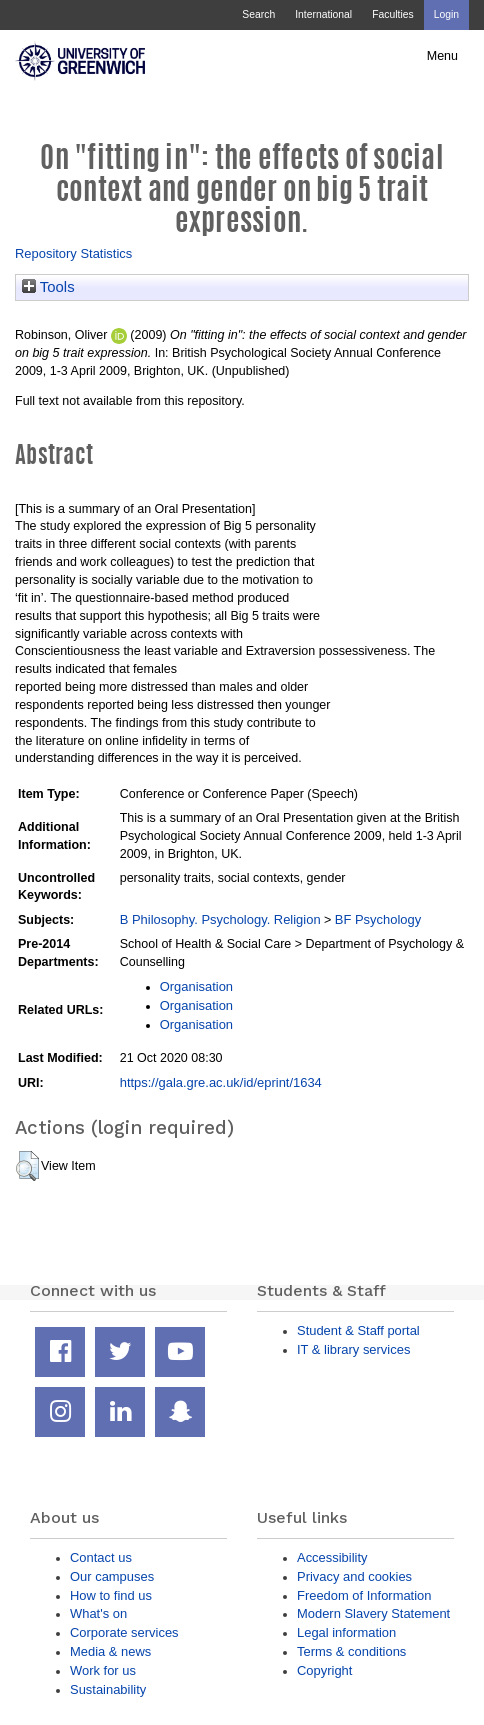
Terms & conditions (351, 1651)
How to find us (111, 1595)
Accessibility (332, 1557)
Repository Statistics (73, 253)
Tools (48, 287)
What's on (98, 1613)
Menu (442, 56)
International (323, 14)
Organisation (196, 986)
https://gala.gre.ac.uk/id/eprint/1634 (221, 1082)
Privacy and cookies (354, 1576)
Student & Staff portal (358, 1330)
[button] (27, 1166)
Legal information (346, 1632)
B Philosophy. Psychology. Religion (220, 919)
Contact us (101, 1557)
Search (258, 14)
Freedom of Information (364, 1595)
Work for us (103, 1670)
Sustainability (108, 1689)
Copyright (324, 1670)
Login (446, 14)
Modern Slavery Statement (373, 1613)
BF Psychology (378, 919)
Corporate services (124, 1632)
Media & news (110, 1651)
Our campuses (112, 1576)
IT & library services (353, 1349)
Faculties (392, 14)
